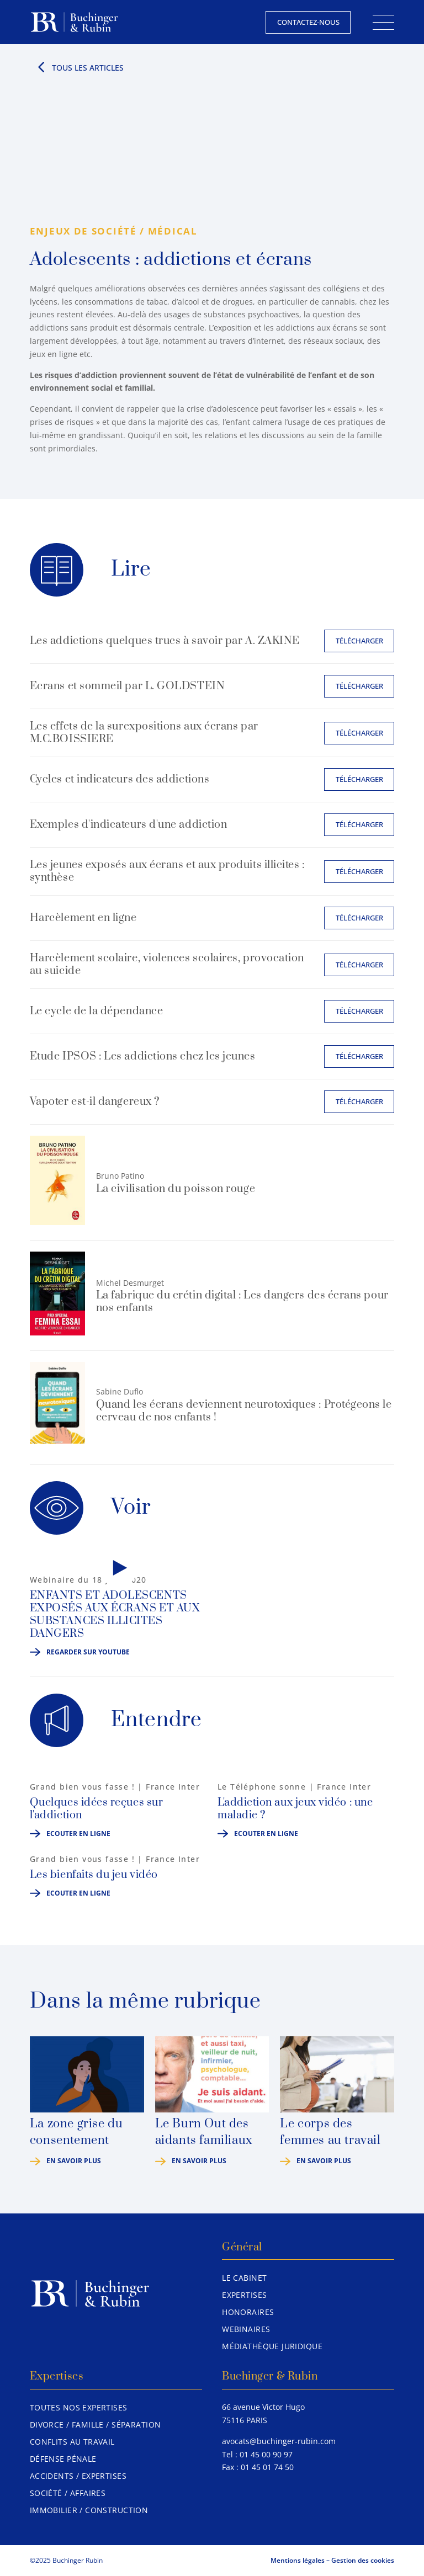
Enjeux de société (83, 231)
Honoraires (248, 2312)
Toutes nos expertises (79, 2407)
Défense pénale (63, 2458)
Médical (173, 231)
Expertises (244, 2295)
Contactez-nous (308, 22)
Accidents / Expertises (78, 2476)
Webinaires (246, 2329)
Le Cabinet (244, 2277)
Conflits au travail (72, 2441)
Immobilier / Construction (89, 2510)
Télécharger (359, 641)
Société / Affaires (68, 2493)
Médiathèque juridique (272, 2346)
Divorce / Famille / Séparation (95, 2424)
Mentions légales (298, 2560)
